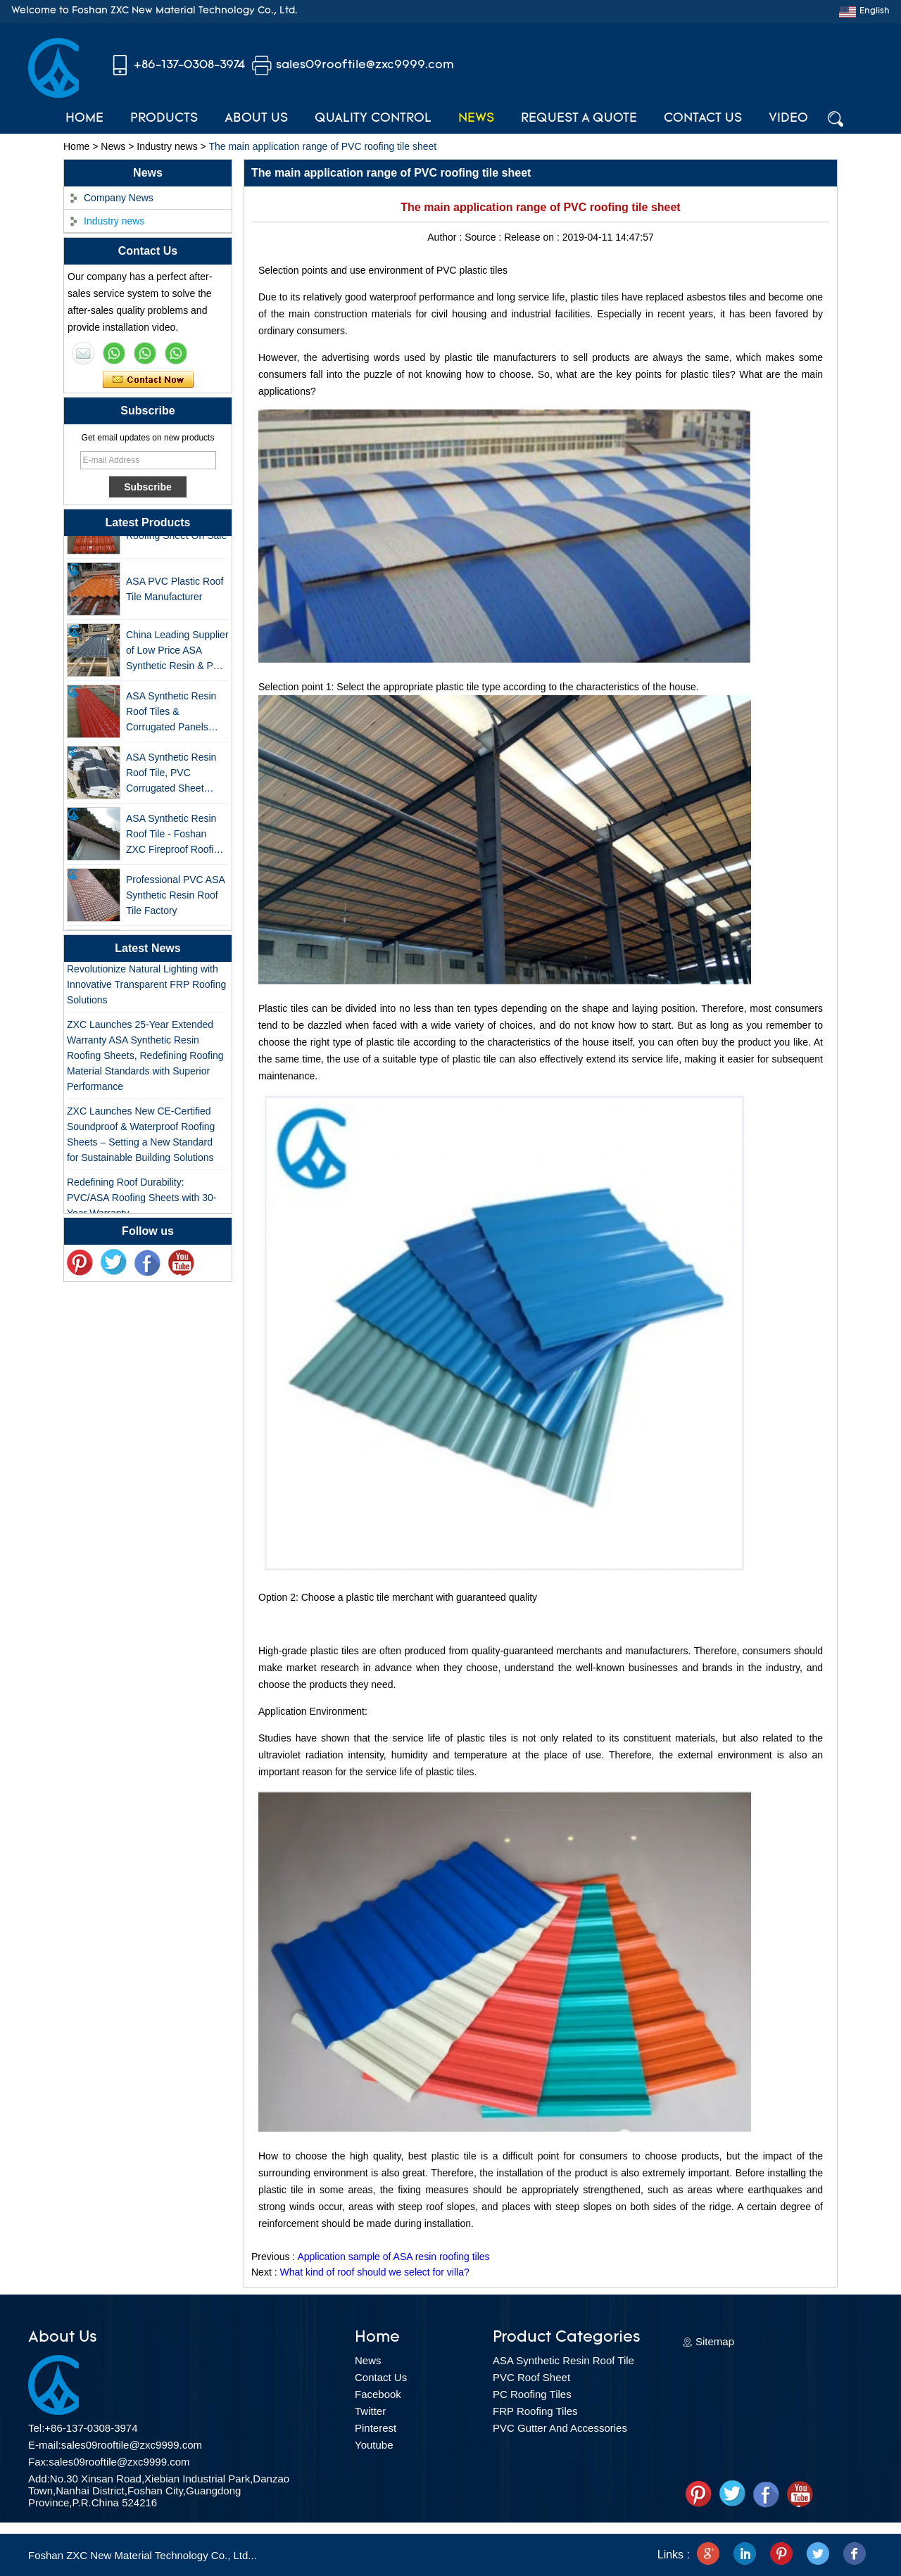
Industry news (167, 146)
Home (84, 118)
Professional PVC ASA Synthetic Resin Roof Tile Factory (175, 898)
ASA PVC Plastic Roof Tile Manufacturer (175, 592)
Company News (118, 197)
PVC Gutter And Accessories (560, 2428)
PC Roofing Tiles (532, 2394)
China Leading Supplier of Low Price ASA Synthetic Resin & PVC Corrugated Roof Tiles (177, 655)
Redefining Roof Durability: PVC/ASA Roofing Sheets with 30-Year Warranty (141, 1201)
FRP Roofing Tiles (535, 2411)
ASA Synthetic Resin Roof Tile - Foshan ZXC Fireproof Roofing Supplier (175, 838)
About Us (256, 118)
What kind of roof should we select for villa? (374, 2272)
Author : (446, 237)
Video (788, 118)
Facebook (378, 2394)
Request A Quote (579, 118)
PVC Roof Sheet (531, 2377)
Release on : (533, 237)
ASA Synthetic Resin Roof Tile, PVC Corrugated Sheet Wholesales (171, 777)
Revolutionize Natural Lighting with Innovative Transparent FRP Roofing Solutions (146, 988)
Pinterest (375, 2428)
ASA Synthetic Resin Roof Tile (563, 2360)
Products (164, 118)
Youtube (374, 2445)
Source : (484, 237)
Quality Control (373, 118)
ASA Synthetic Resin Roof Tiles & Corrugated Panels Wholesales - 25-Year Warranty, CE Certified (174, 716)
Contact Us (703, 118)
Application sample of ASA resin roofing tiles (393, 2256)
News (476, 118)
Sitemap (714, 2341)
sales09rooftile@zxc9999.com (365, 65)
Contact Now (148, 380)
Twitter (370, 2411)
